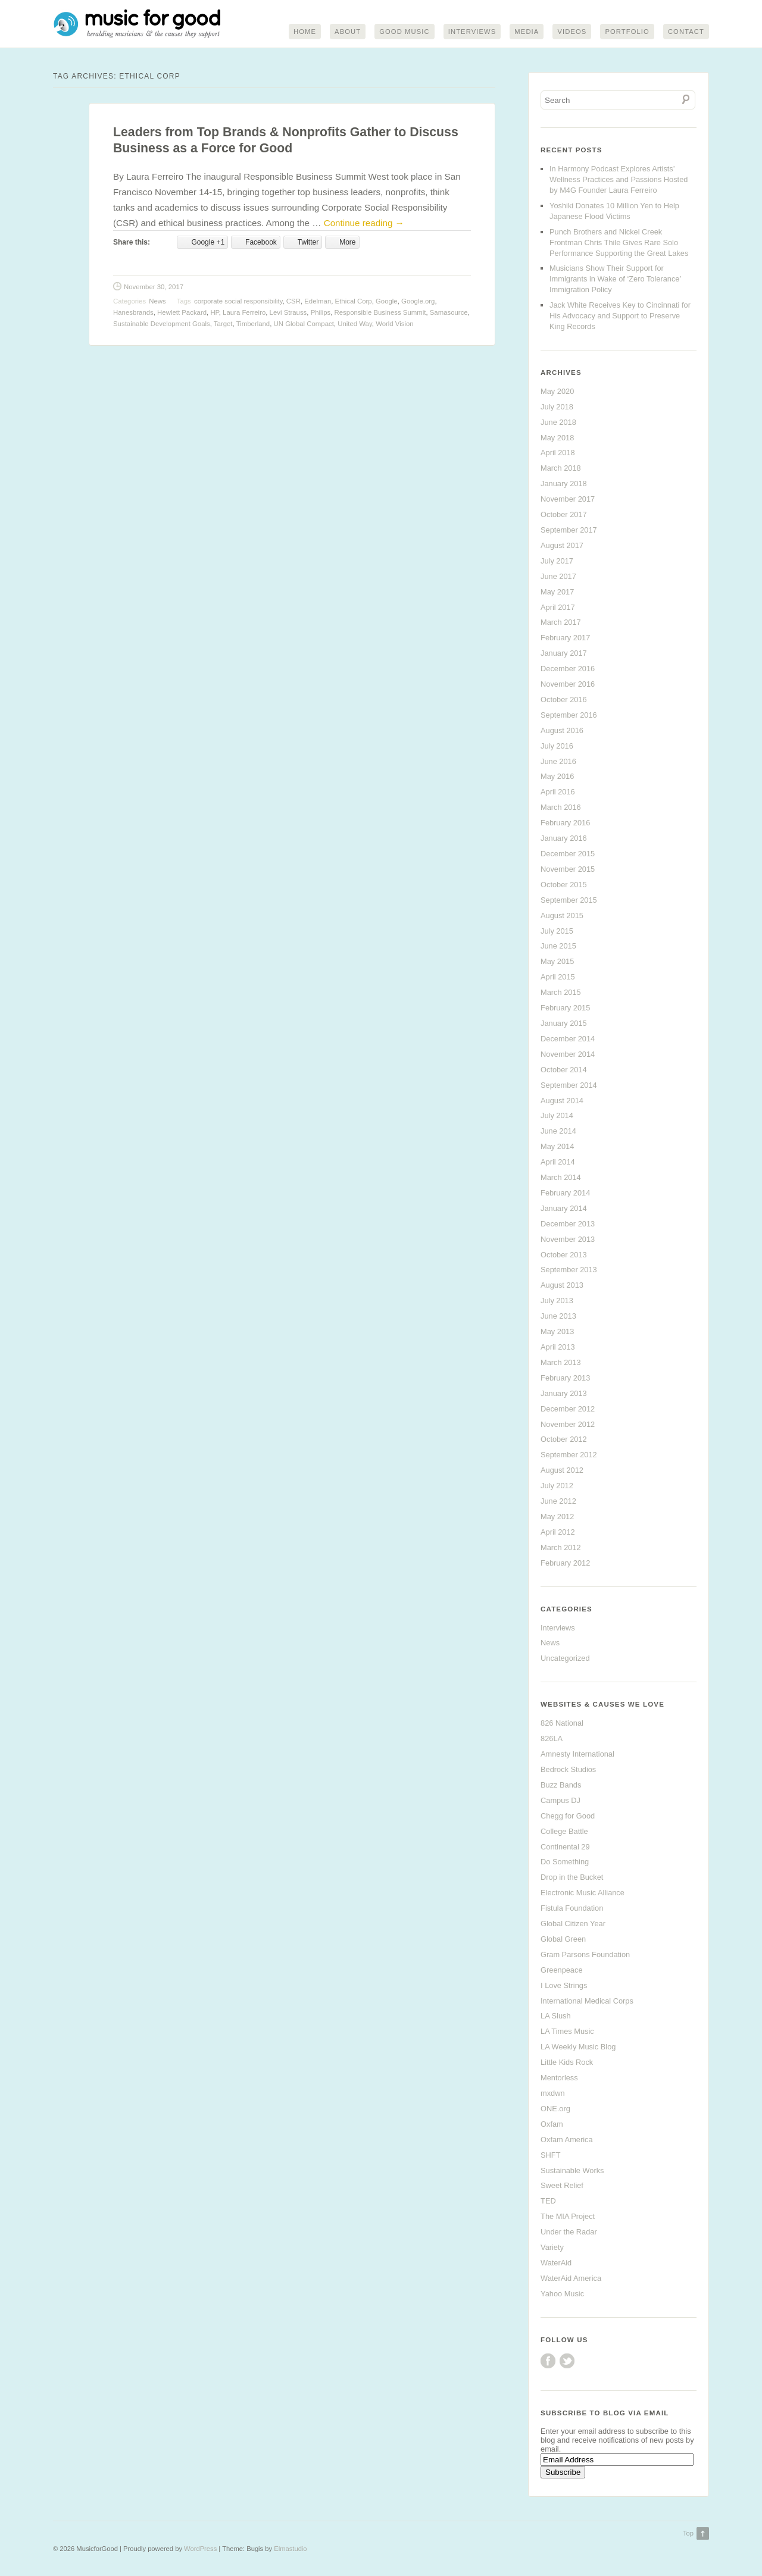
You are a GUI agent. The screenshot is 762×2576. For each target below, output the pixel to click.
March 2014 (561, 1177)
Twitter (567, 2360)
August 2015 (562, 915)
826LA (552, 1739)
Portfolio (627, 31)
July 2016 (557, 745)
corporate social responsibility (238, 301)
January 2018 (564, 484)
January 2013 (564, 1393)
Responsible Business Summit (380, 313)
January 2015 (564, 1023)
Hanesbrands (133, 313)
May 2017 (557, 591)
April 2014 (558, 1162)
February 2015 (565, 1008)
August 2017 (562, 546)
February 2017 (565, 638)
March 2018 (561, 468)
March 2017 (561, 622)
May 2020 (557, 391)
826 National (562, 1723)
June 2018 (558, 422)
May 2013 (557, 1332)
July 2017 (557, 561)
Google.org (418, 301)
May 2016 (557, 776)
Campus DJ (560, 1800)
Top (688, 2533)
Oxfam (552, 2124)
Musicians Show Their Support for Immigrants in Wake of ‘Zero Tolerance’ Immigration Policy (615, 279)
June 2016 (558, 761)
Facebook (548, 2360)
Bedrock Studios (568, 1770)
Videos (571, 31)
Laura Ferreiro (244, 313)
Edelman (317, 301)
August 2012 (562, 1470)
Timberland (253, 324)
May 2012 (557, 1517)
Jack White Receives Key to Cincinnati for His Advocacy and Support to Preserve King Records (620, 316)
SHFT (550, 2155)
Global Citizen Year (573, 1924)
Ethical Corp (353, 301)
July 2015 (557, 931)
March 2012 (561, 1548)
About (348, 31)
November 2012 (568, 1424)
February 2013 (565, 1378)
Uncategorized (565, 1658)
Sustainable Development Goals (161, 324)
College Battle (564, 1831)
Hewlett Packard (182, 313)
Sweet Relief (562, 2185)
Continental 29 (565, 1846)
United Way (355, 324)
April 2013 (558, 1347)
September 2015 (569, 900)
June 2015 (558, 946)
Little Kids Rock (567, 2062)
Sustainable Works (572, 2170)
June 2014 (558, 1131)
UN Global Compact (304, 324)
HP (214, 313)
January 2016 (564, 838)
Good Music (404, 31)
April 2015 (558, 977)
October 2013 (564, 1254)
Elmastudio (290, 2548)
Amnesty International (577, 1754)
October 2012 (564, 1439)
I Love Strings (564, 1985)
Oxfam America (566, 2140)
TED (548, 2201)
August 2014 (562, 1100)
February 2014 (565, 1193)
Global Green (563, 1939)
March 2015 (561, 992)
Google (387, 301)
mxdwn (553, 2093)
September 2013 (569, 1270)
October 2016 (564, 700)
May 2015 (557, 961)
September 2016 (569, 715)
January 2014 (564, 1208)
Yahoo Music (562, 2294)
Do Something (565, 1862)
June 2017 (558, 576)
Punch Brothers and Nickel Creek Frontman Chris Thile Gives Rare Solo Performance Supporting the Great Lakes (618, 243)
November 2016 (568, 684)
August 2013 (562, 1285)
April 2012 (558, 1532)
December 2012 (568, 1408)
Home (304, 31)
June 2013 (558, 1316)
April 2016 (558, 792)
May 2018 (557, 437)
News (157, 301)
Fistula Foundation (572, 1908)
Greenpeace (561, 1970)
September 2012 (569, 1455)
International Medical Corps (587, 2000)
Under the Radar (569, 2232)
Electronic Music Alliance (582, 1893)
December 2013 (568, 1224)
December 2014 (568, 1039)
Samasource (449, 313)
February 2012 (565, 1563)
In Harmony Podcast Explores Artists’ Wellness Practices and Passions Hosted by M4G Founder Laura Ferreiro (618, 180)
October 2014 (564, 1070)
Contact (686, 31)
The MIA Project (568, 2216)
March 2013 (561, 1363)
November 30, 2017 (153, 287)
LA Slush (556, 2016)
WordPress (200, 2548)
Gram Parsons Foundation (585, 1955)
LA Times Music (567, 2031)
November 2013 (568, 1239)
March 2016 (561, 807)
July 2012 (557, 1486)
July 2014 (557, 1116)
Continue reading (364, 223)
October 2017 (564, 515)
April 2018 (558, 453)
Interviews (472, 31)
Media (526, 31)
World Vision (395, 324)
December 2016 (568, 669)
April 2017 (558, 607)
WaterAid (556, 2263)
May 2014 (557, 1147)
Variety (552, 2247)
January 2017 (564, 653)
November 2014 (568, 1054)
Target (223, 324)
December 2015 (568, 854)
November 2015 (568, 869)
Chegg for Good (568, 1816)
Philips (321, 313)
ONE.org (555, 2109)
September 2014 (569, 1085)
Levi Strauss (288, 313)
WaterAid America (571, 2278)
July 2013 (557, 1301)
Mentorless (559, 2078)
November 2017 (568, 499)
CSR (293, 301)
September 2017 (569, 530)
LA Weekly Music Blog (578, 2047)
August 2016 (562, 731)
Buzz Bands (561, 1785)
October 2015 (564, 885)
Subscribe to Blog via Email (605, 2413)
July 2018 (557, 407)
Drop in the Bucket (572, 1877)
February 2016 (565, 823)
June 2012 (558, 1501)
